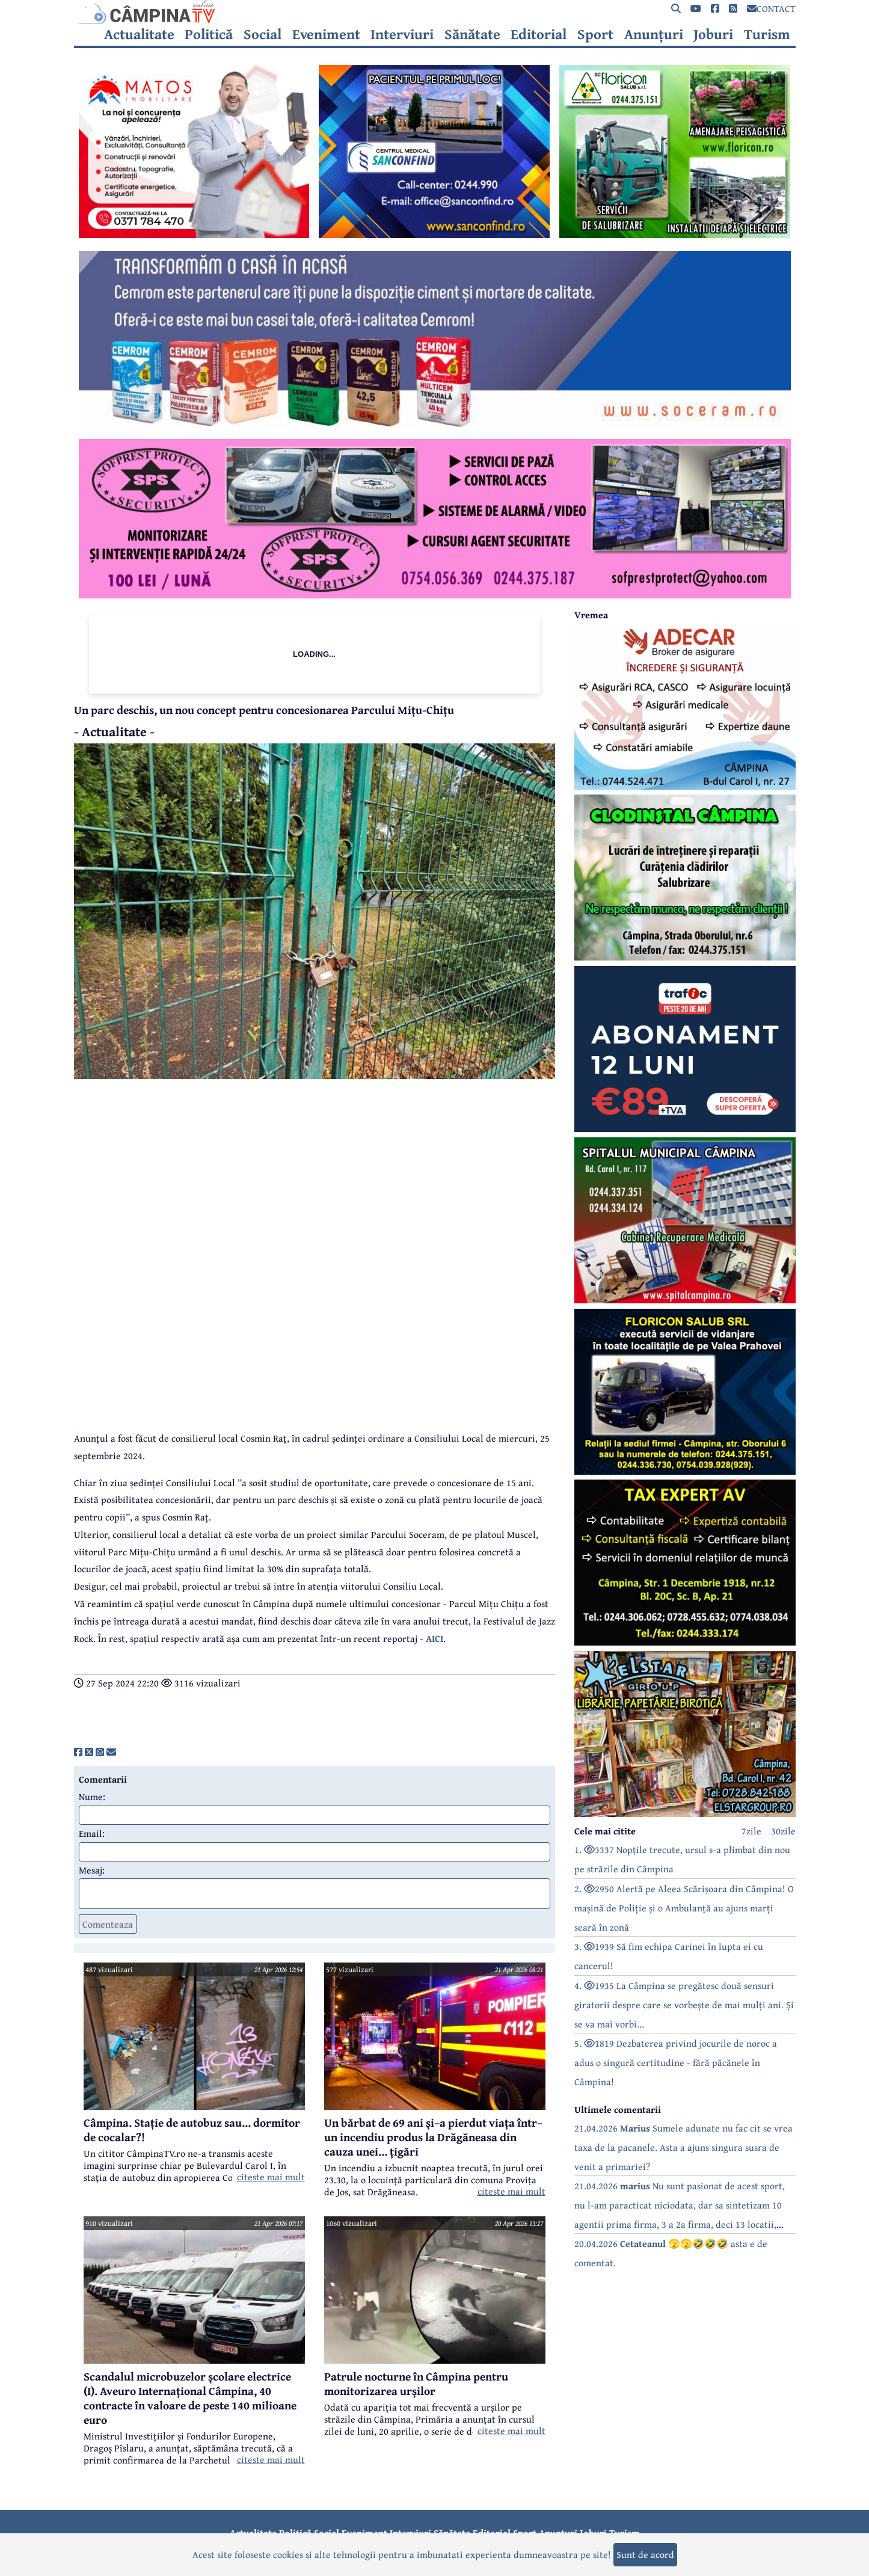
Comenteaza (107, 1924)
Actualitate (139, 34)
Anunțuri (653, 34)
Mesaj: (92, 1870)
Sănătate (472, 34)
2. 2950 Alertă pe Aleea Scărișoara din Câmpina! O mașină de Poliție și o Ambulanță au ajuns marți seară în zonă (684, 1907)
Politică (209, 34)
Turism (767, 34)
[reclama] (194, 234)
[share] (78, 1752)
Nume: (92, 1796)
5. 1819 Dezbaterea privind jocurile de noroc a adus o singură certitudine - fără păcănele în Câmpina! (675, 2062)
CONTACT (771, 8)
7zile (751, 1831)
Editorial (539, 34)
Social (262, 34)
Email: (92, 1833)
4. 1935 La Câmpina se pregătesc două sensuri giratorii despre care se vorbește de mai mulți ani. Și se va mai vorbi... (684, 2004)
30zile (783, 1831)
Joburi (713, 34)
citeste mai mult (271, 2177)
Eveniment (326, 34)
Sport (595, 34)
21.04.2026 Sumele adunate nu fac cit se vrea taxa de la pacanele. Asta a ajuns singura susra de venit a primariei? (683, 2147)
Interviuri (402, 34)
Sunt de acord (645, 2554)
